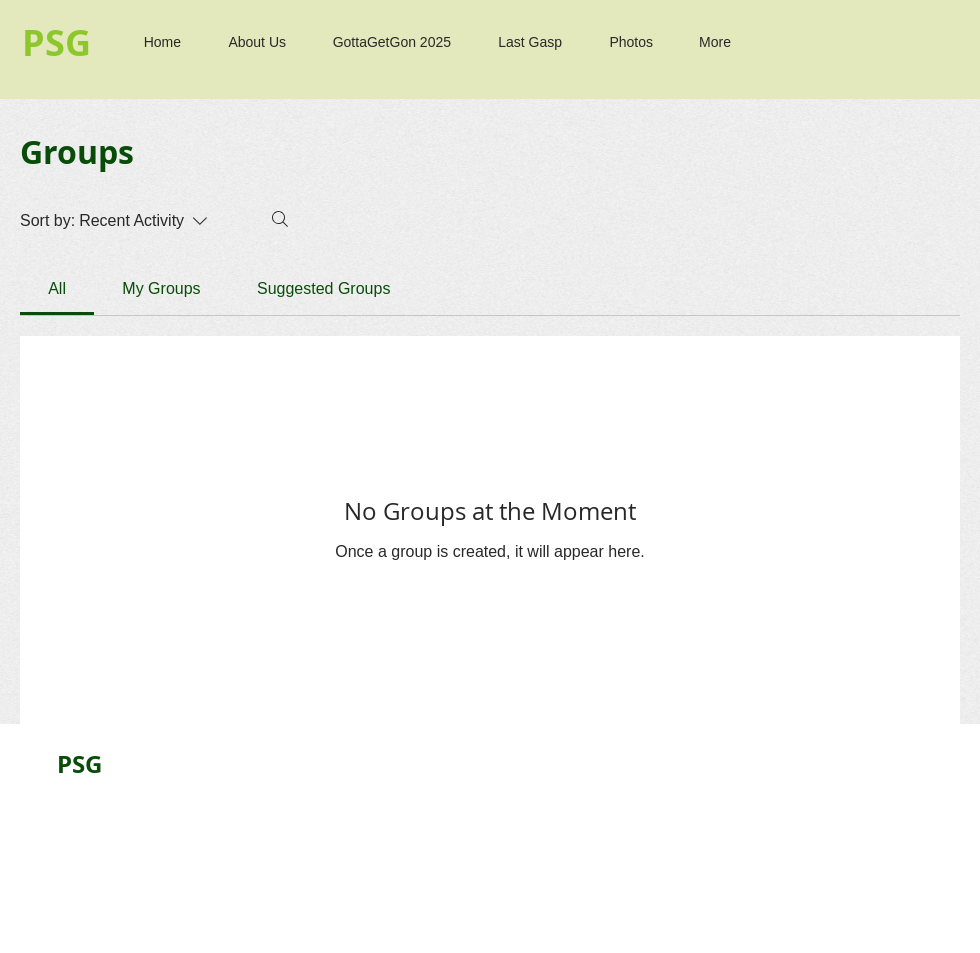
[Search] (280, 219)
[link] (57, 288)
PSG (79, 764)
